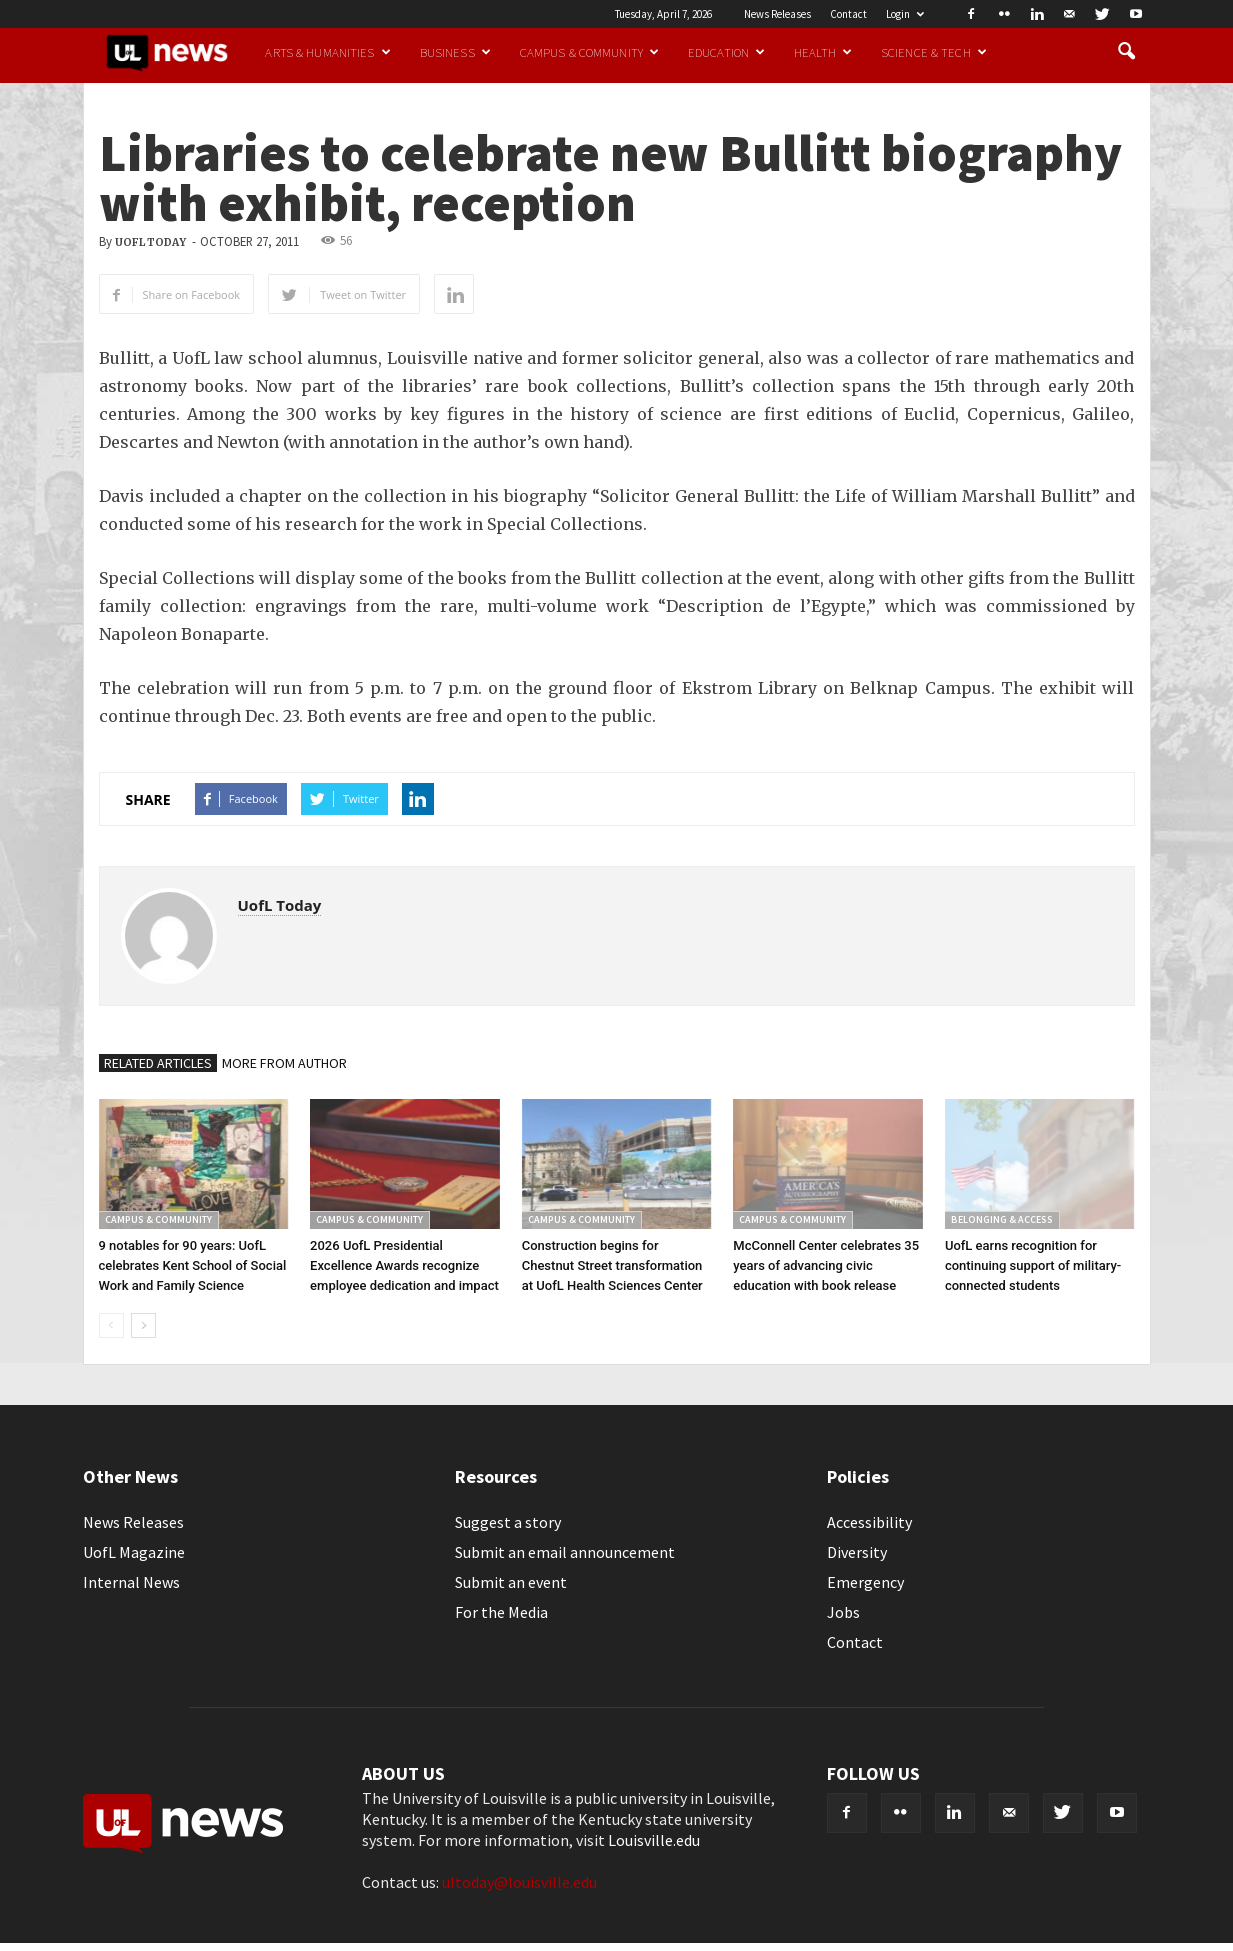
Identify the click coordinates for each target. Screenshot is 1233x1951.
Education (726, 52)
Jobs (843, 1612)
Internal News (131, 1582)
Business (455, 52)
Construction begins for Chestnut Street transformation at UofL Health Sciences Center (612, 1265)
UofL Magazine (134, 1552)
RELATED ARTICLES (158, 1063)
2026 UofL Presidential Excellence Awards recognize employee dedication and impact (404, 1265)
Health (823, 52)
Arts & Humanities (327, 52)
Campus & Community (589, 52)
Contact (848, 14)
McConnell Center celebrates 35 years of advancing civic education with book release (826, 1265)
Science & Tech (934, 52)
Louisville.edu (654, 1840)
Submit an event (511, 1582)
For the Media (501, 1612)
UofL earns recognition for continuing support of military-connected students (1033, 1265)
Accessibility (869, 1522)
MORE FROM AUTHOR (284, 1063)
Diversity (857, 1552)
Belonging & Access (1002, 1219)
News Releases (777, 14)
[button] (1127, 52)
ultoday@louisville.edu (519, 1882)
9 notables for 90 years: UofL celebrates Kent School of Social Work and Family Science (193, 1265)
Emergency (865, 1582)
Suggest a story (508, 1522)
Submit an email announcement (565, 1552)
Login (905, 14)
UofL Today (150, 242)
